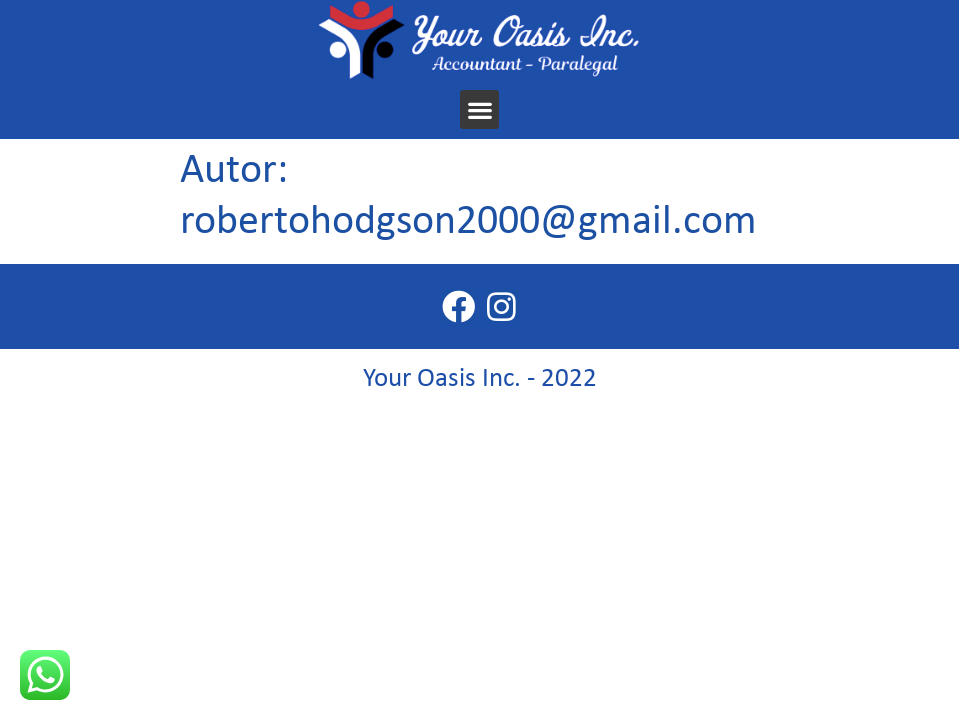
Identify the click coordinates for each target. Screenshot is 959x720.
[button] (479, 109)
